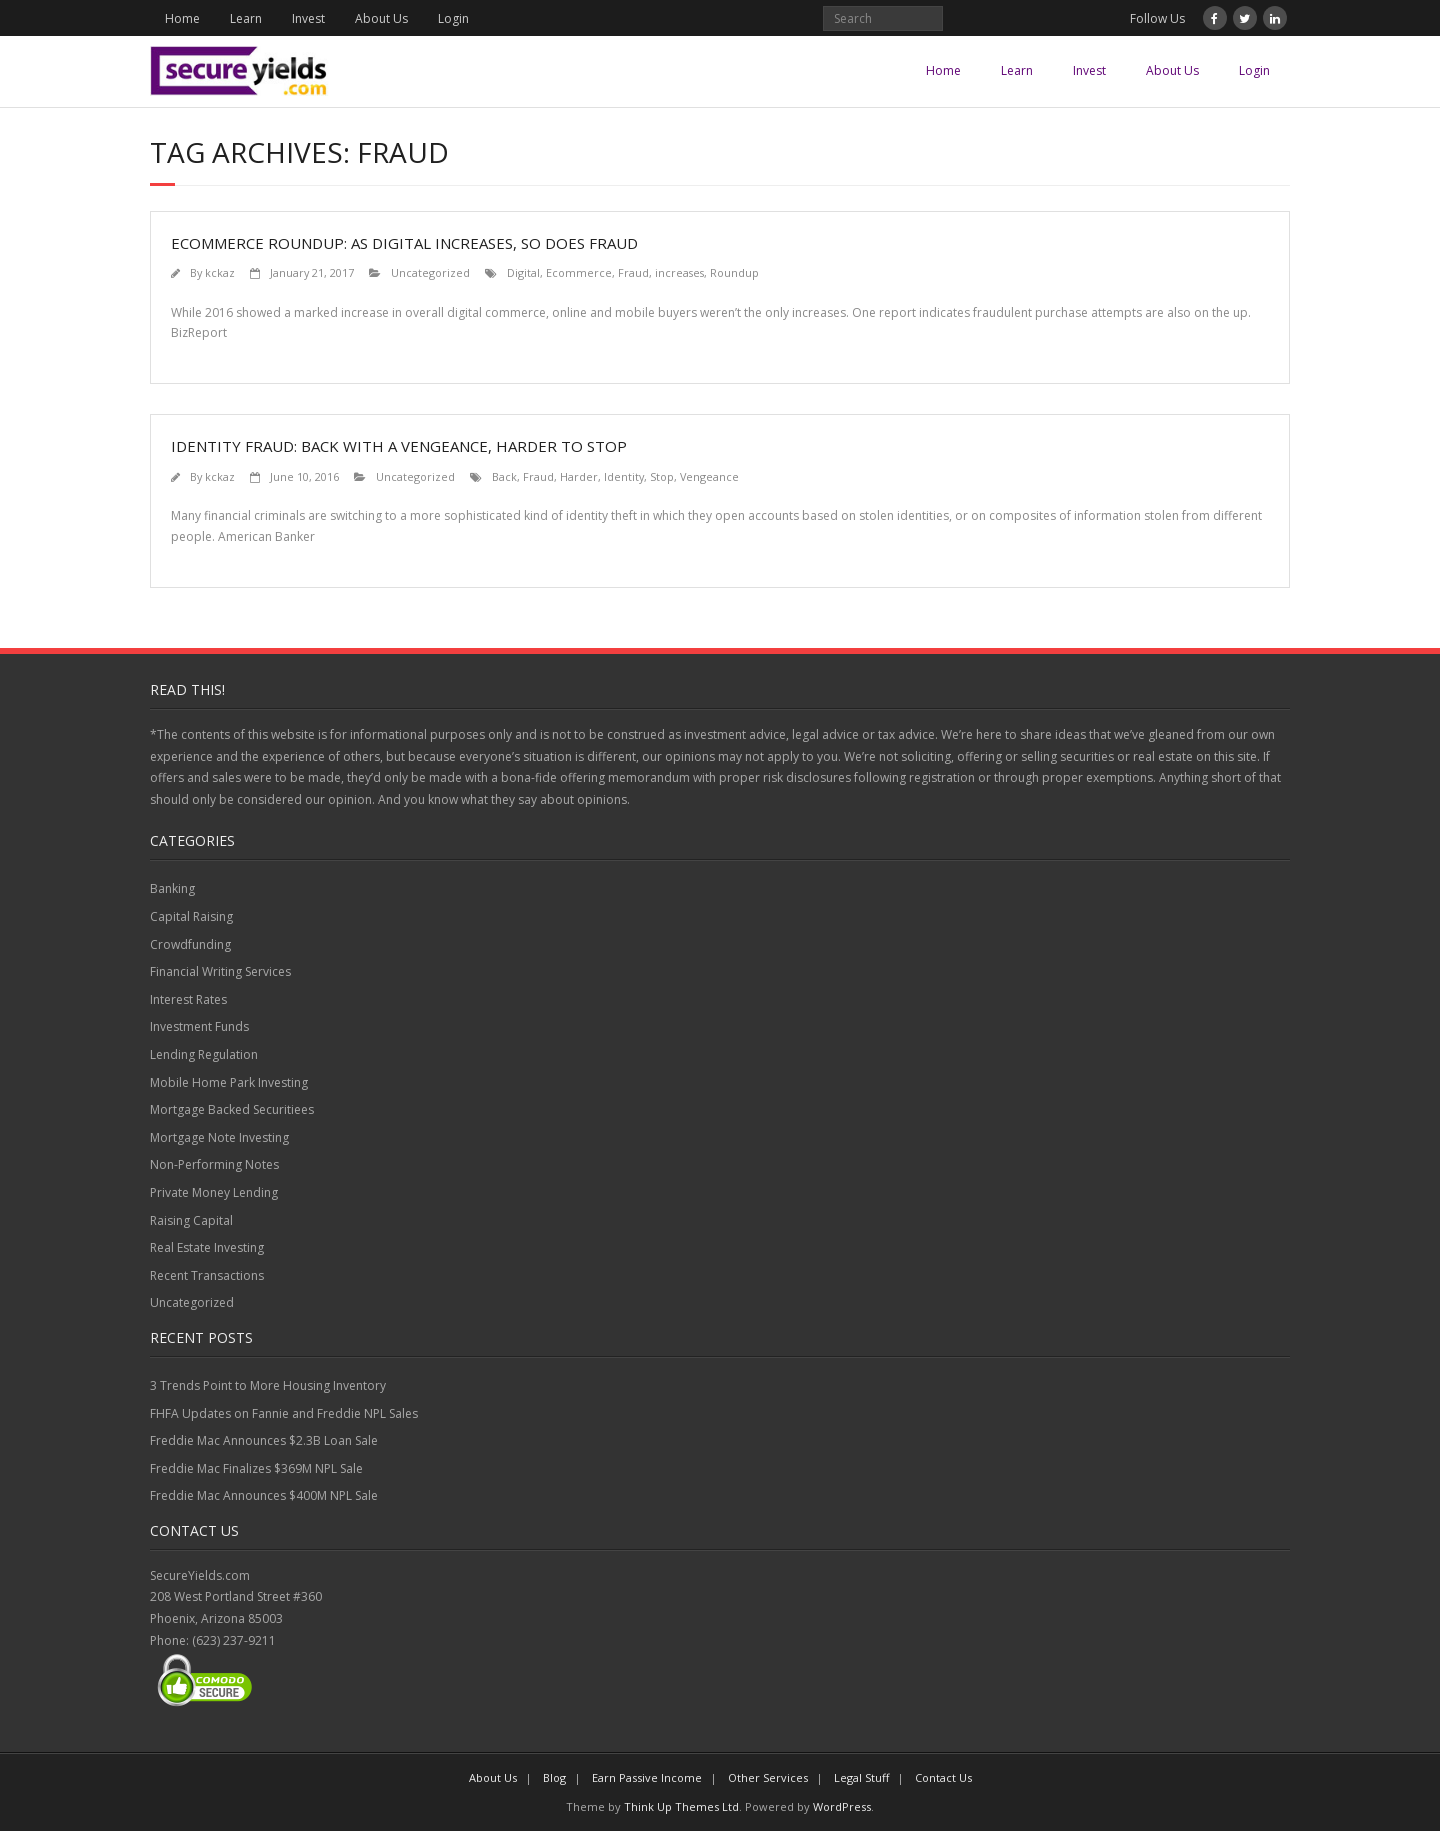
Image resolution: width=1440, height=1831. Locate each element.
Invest (308, 18)
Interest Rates (188, 999)
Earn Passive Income (647, 1777)
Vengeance (709, 476)
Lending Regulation (204, 1054)
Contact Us (943, 1777)
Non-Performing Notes (214, 1164)
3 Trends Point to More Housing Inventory (268, 1385)
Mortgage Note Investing (219, 1137)
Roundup (734, 272)
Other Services (768, 1777)
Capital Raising (191, 916)
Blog (554, 1777)
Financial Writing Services (220, 971)
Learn (246, 18)
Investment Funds (199, 1026)
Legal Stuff (861, 1777)
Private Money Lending (214, 1192)
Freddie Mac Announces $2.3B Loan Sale (264, 1440)
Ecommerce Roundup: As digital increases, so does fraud (404, 243)
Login (453, 18)
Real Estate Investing (207, 1247)
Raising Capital (191, 1220)
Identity (624, 476)
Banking (172, 888)
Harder (579, 476)
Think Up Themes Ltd (681, 1806)
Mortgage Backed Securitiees (232, 1109)
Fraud (633, 272)
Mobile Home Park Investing (229, 1082)
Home (182, 18)
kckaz (220, 272)
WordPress (842, 1806)
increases (679, 272)
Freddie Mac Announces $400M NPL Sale (264, 1495)
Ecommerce (579, 272)
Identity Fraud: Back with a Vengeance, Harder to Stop (399, 446)
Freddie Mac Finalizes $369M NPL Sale (256, 1468)
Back (504, 476)
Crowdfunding (190, 944)
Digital (523, 272)
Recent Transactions (207, 1275)
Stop (662, 476)
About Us (381, 18)
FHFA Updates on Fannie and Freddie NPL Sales (284, 1413)
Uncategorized (430, 272)
